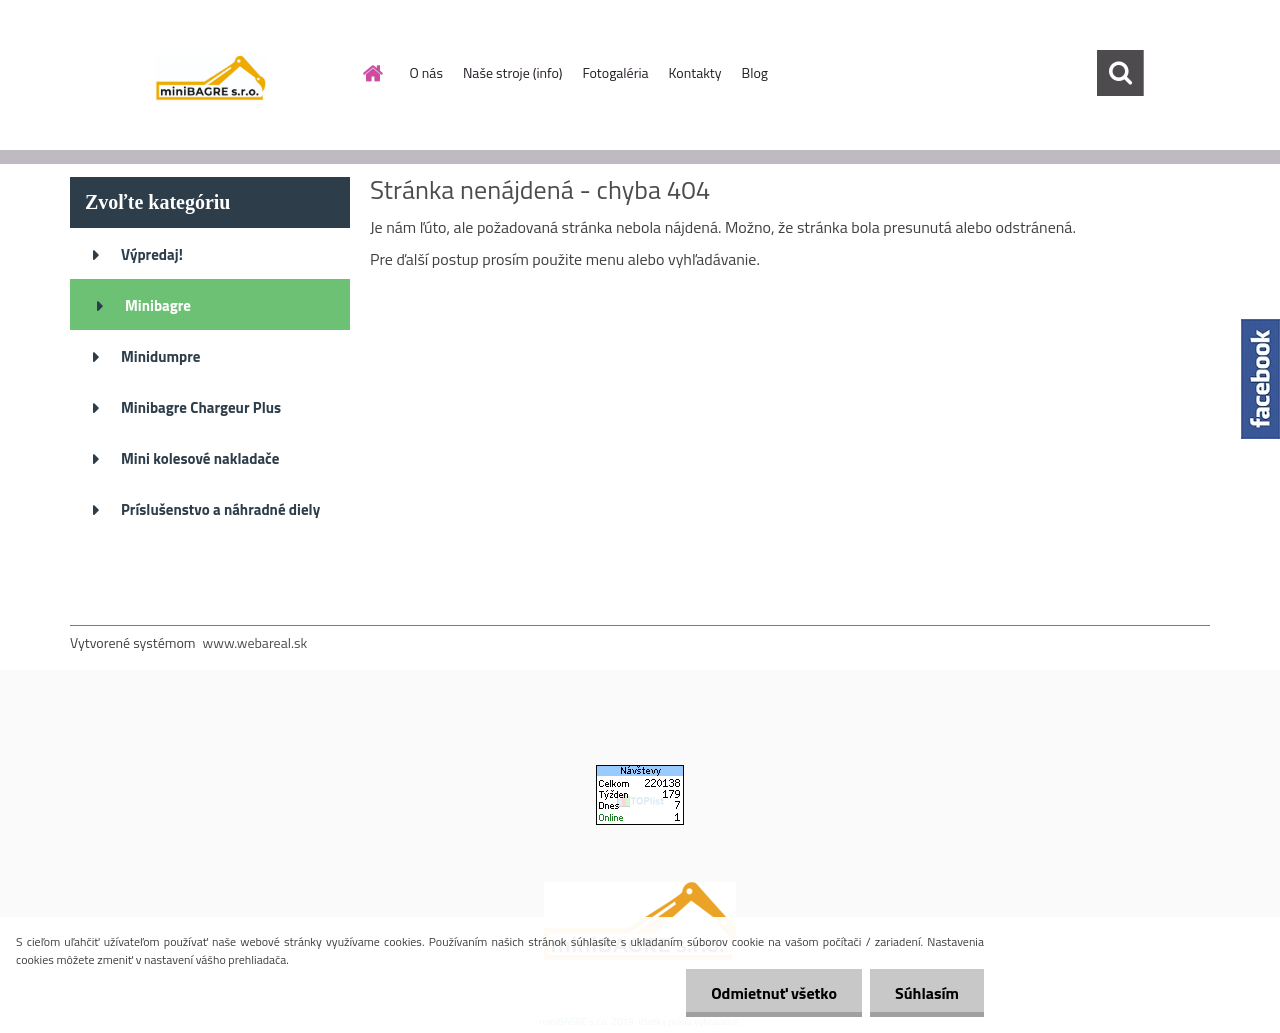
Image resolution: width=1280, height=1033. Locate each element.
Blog (755, 72)
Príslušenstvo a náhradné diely (220, 509)
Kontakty (695, 72)
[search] (1120, 73)
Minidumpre (160, 356)
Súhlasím (927, 993)
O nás (426, 72)
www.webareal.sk (255, 642)
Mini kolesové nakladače (200, 458)
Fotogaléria (615, 72)
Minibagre (158, 305)
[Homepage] (372, 73)
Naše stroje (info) (513, 72)
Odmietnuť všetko (774, 993)
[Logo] (207, 74)
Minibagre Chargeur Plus (201, 407)
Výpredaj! (152, 254)
